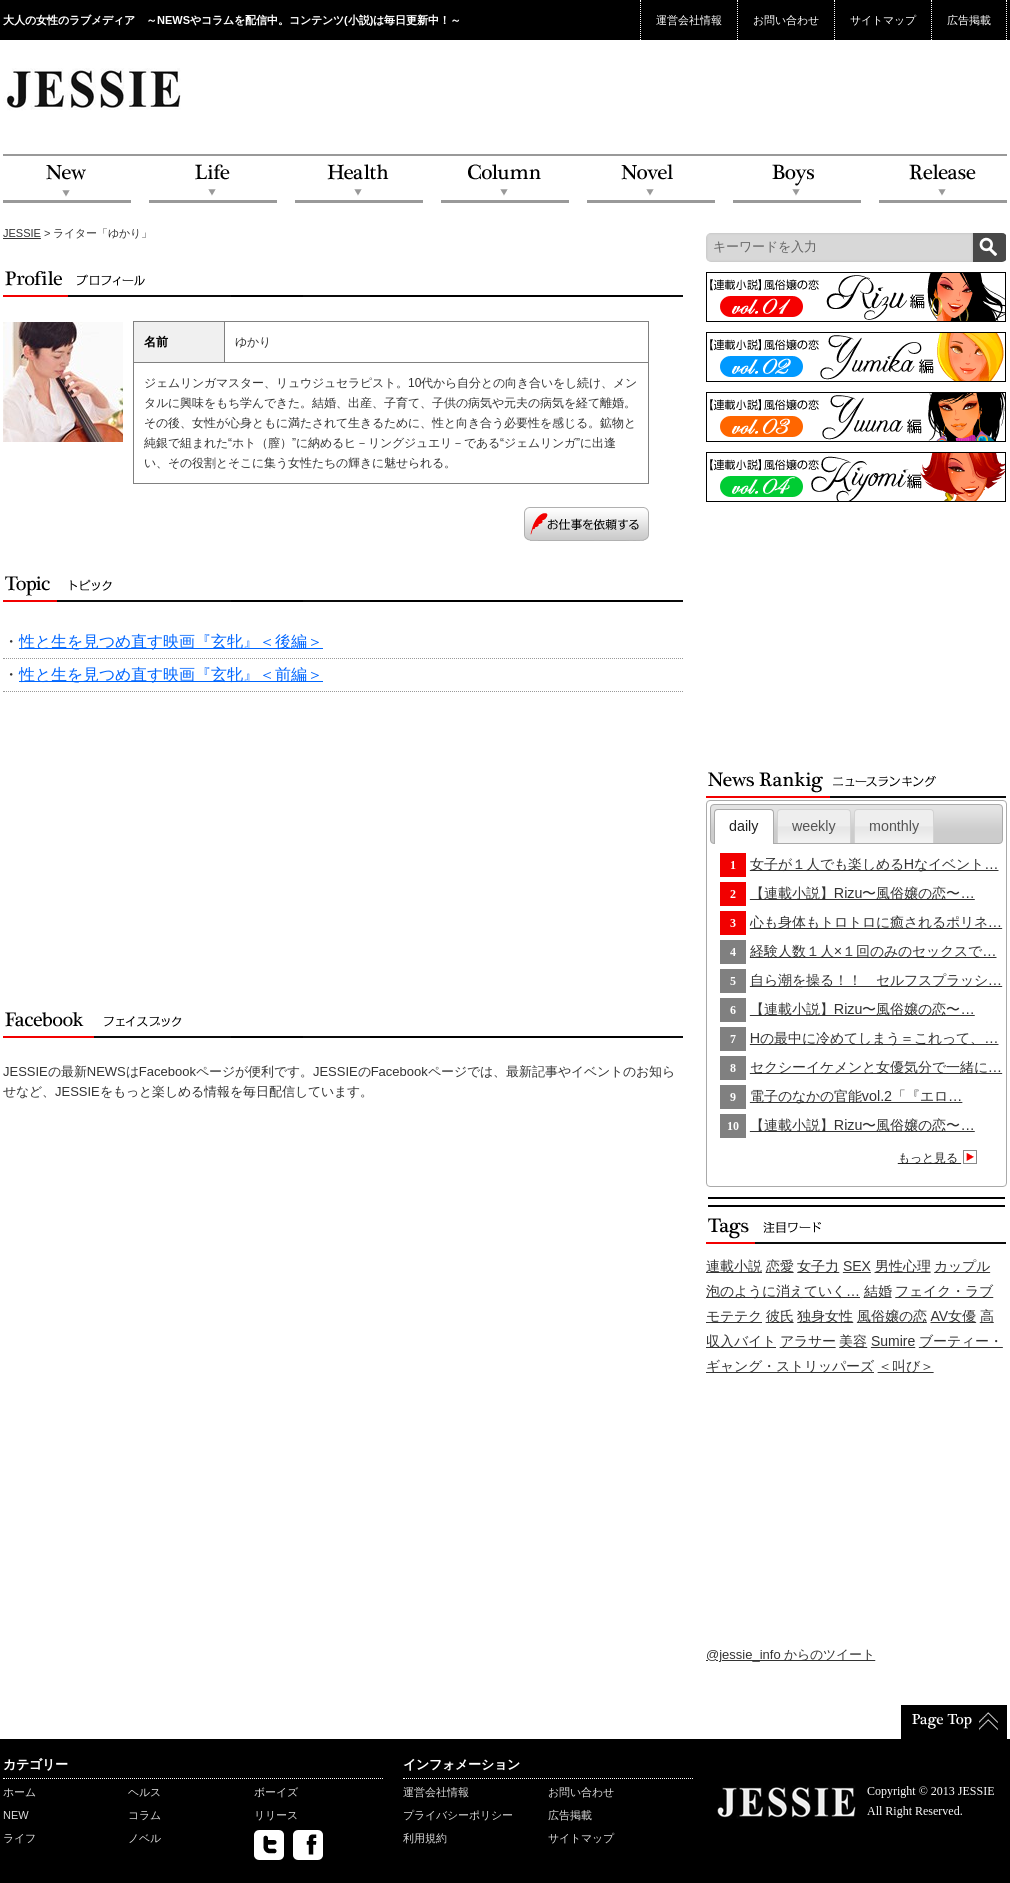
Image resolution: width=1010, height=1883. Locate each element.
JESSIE (22, 233)
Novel (651, 179)
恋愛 (780, 1266)
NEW (67, 179)
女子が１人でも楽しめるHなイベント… (874, 864)
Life (213, 179)
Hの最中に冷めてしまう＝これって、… (874, 1038)
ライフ (19, 1838)
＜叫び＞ (906, 1366)
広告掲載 (969, 20)
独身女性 (825, 1316)
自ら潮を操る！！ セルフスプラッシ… (876, 980)
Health (359, 179)
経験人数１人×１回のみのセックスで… (873, 951)
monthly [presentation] (894, 826)
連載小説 (734, 1266)
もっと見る (940, 1158)
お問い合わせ (786, 20)
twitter (269, 1845)
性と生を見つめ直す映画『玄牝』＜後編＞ (171, 641)
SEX (857, 1266)
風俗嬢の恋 (892, 1316)
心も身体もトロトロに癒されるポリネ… (876, 922)
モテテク (734, 1316)
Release (943, 179)
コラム (144, 1815)
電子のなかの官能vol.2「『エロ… (856, 1096)
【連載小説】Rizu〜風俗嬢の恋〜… (862, 893)
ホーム (19, 1792)
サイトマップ (883, 20)
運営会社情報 (689, 20)
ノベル (144, 1838)
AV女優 (954, 1316)
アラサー (808, 1341)
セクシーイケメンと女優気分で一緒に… (876, 1067)
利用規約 (425, 1838)
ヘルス (144, 1792)
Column (505, 179)
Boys (797, 179)
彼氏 (780, 1316)
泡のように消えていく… (783, 1291)
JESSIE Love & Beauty (95, 88)
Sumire (893, 1341)
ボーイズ (276, 1792)
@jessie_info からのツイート (790, 1654)
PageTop (954, 1722)
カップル (962, 1266)
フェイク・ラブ (944, 1291)
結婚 (878, 1291)
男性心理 (903, 1266)
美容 (853, 1341)
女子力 (818, 1266)
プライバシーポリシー (458, 1815)
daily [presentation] (743, 826)
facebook (308, 1845)
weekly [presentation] (814, 826)
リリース (276, 1815)
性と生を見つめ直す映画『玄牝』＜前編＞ (171, 674)
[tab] (744, 826)
